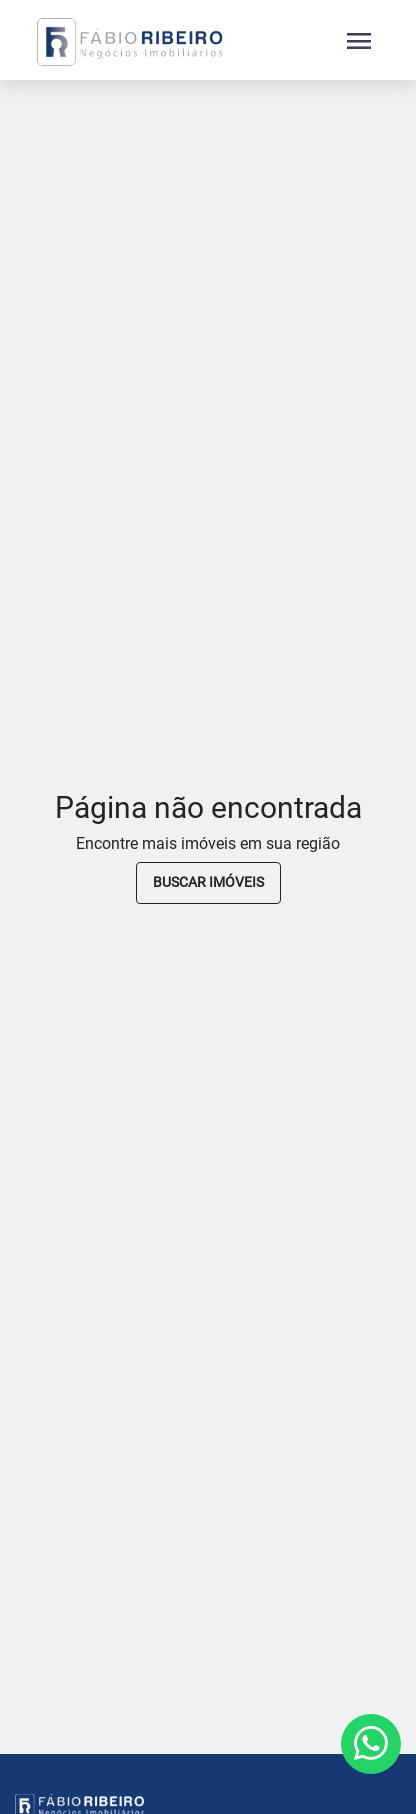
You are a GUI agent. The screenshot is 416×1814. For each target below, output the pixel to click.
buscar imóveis (208, 882)
